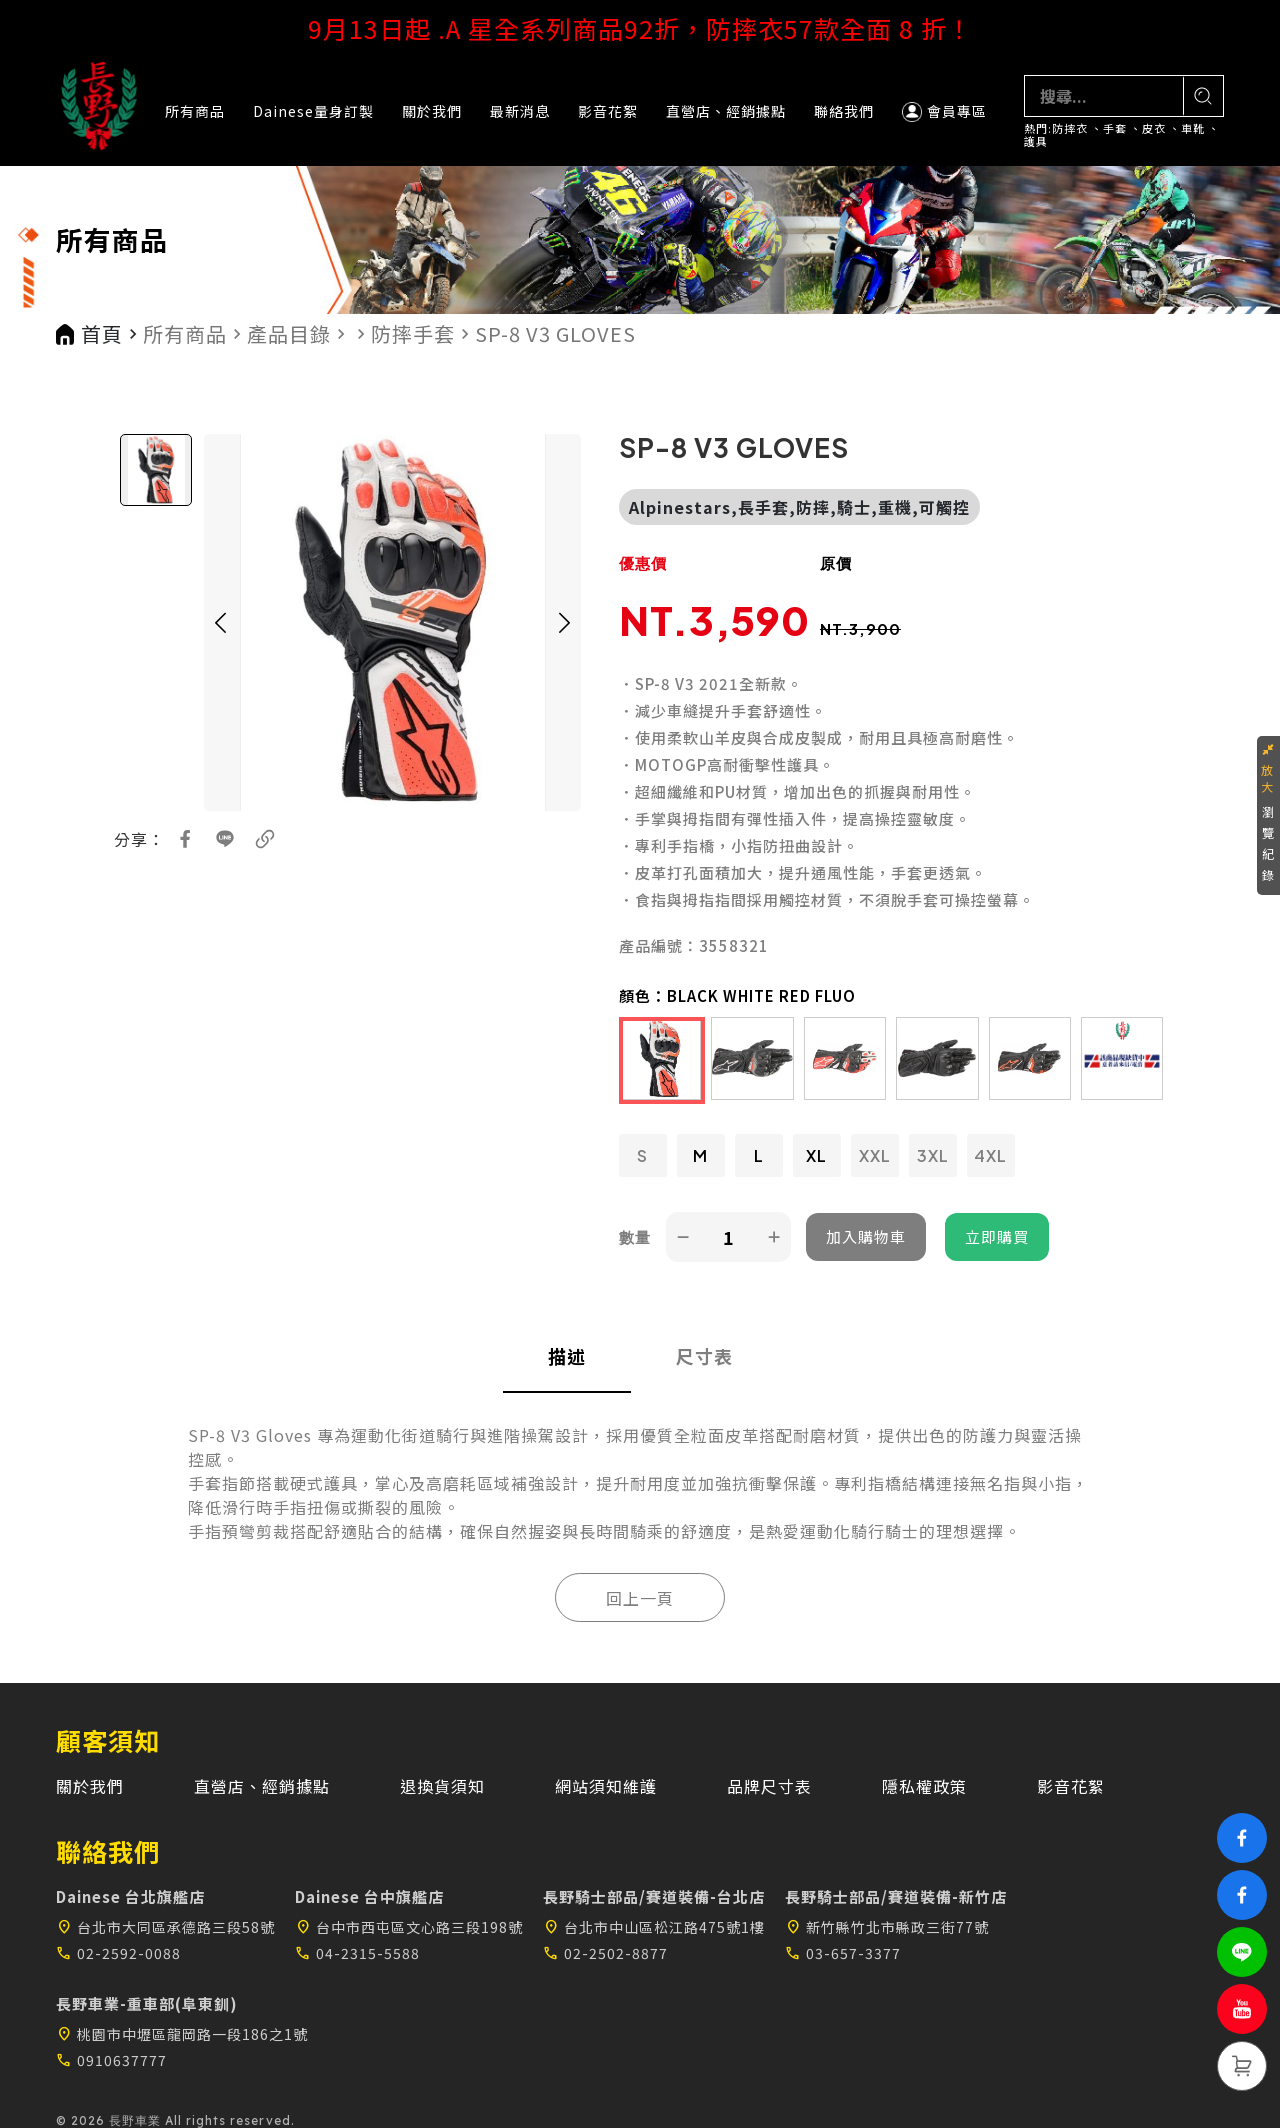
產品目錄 (289, 334)
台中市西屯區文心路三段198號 (409, 1927)
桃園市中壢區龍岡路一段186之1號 (182, 2034)
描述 (567, 1356)
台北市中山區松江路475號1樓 (654, 1927)
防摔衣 (1070, 128)
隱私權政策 (924, 1786)
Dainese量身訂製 (313, 111)
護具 (1036, 141)
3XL (933, 1155)
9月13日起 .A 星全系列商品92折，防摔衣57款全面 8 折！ (640, 28)
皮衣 (1154, 128)
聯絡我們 (844, 111)
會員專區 (944, 111)
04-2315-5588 (357, 1953)
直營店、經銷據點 (726, 111)
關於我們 (432, 111)
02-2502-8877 (605, 1953)
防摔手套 (413, 334)
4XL (990, 1155)
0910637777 (111, 2060)
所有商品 (195, 111)
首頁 (102, 334)
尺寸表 (704, 1356)
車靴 (1193, 128)
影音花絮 (608, 111)
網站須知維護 (606, 1786)
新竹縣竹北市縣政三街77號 (887, 1927)
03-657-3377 (843, 1953)
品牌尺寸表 (769, 1786)
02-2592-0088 (118, 1953)
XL (816, 1155)
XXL (875, 1155)
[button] (220, 622)
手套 (1115, 128)
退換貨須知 (442, 1786)
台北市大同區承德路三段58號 (165, 1927)
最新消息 (520, 111)
